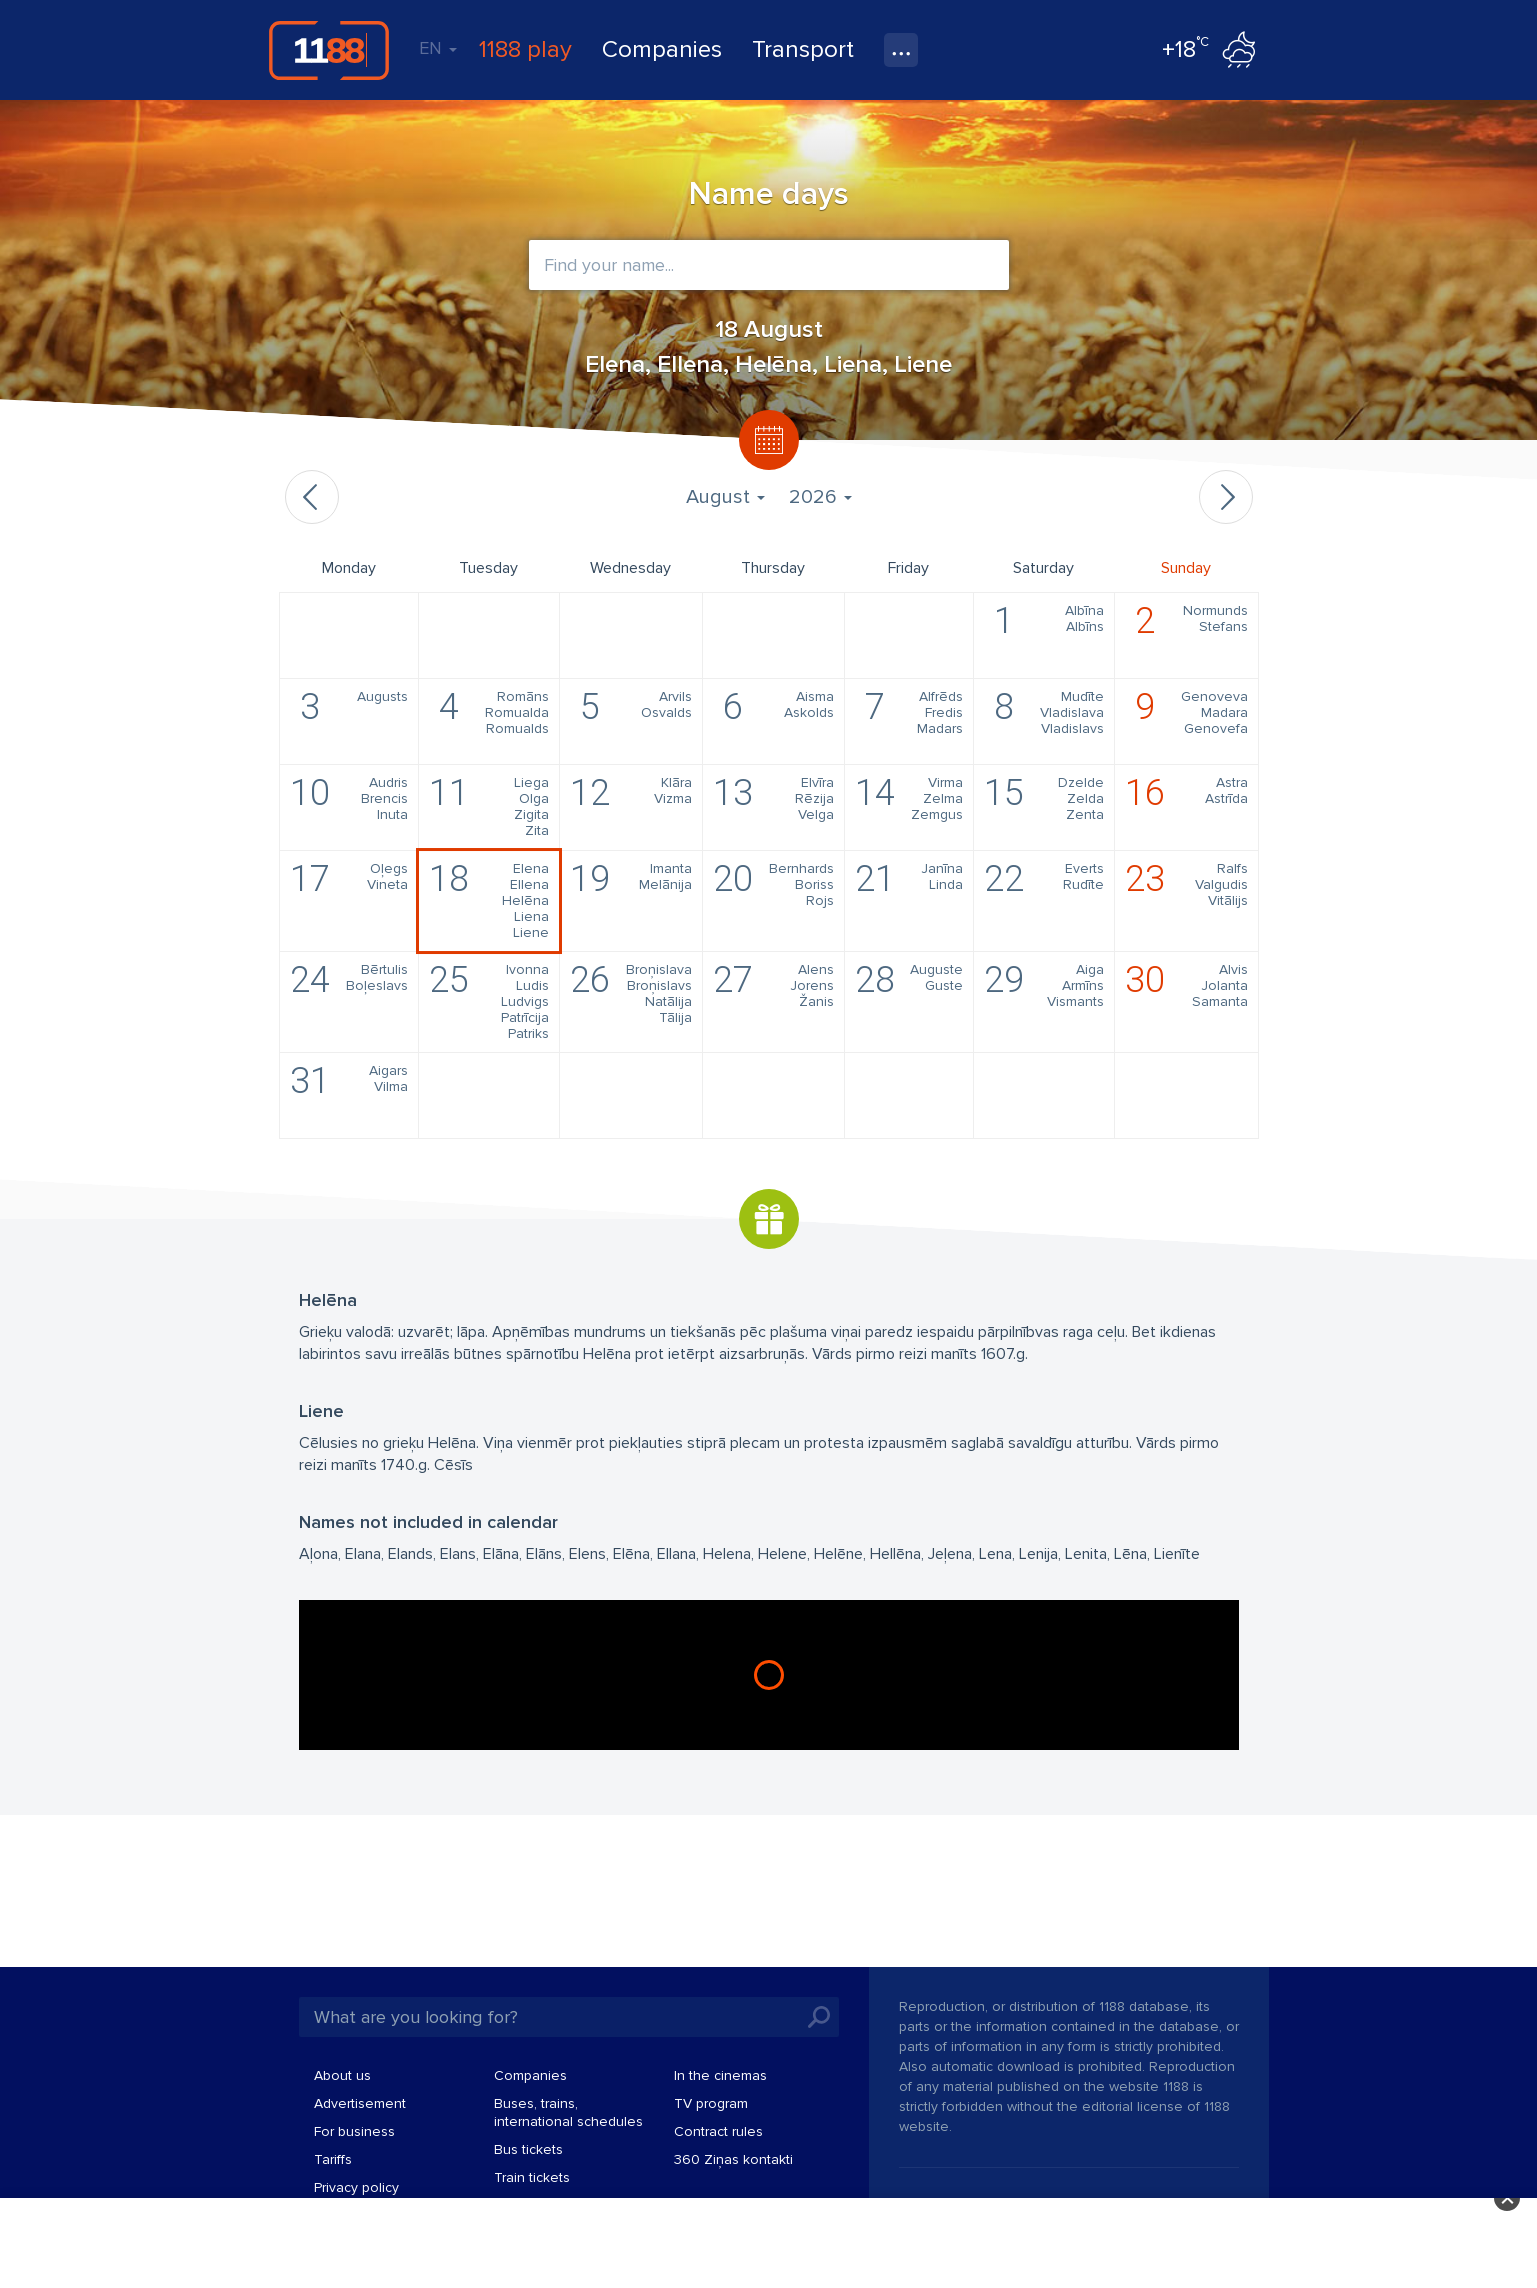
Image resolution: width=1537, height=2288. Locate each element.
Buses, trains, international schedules (568, 2112)
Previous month (312, 497)
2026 (820, 497)
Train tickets (532, 2177)
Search (819, 2017)
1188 (329, 50)
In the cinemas (720, 2075)
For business (354, 2131)
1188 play (525, 49)
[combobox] (769, 265)
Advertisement (360, 2103)
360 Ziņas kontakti (733, 2159)
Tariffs (333, 2159)
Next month (1226, 497)
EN (438, 48)
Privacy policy (356, 2187)
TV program (711, 2103)
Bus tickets (528, 2149)
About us (342, 2075)
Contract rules (718, 2131)
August (725, 497)
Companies (662, 49)
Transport (803, 49)
